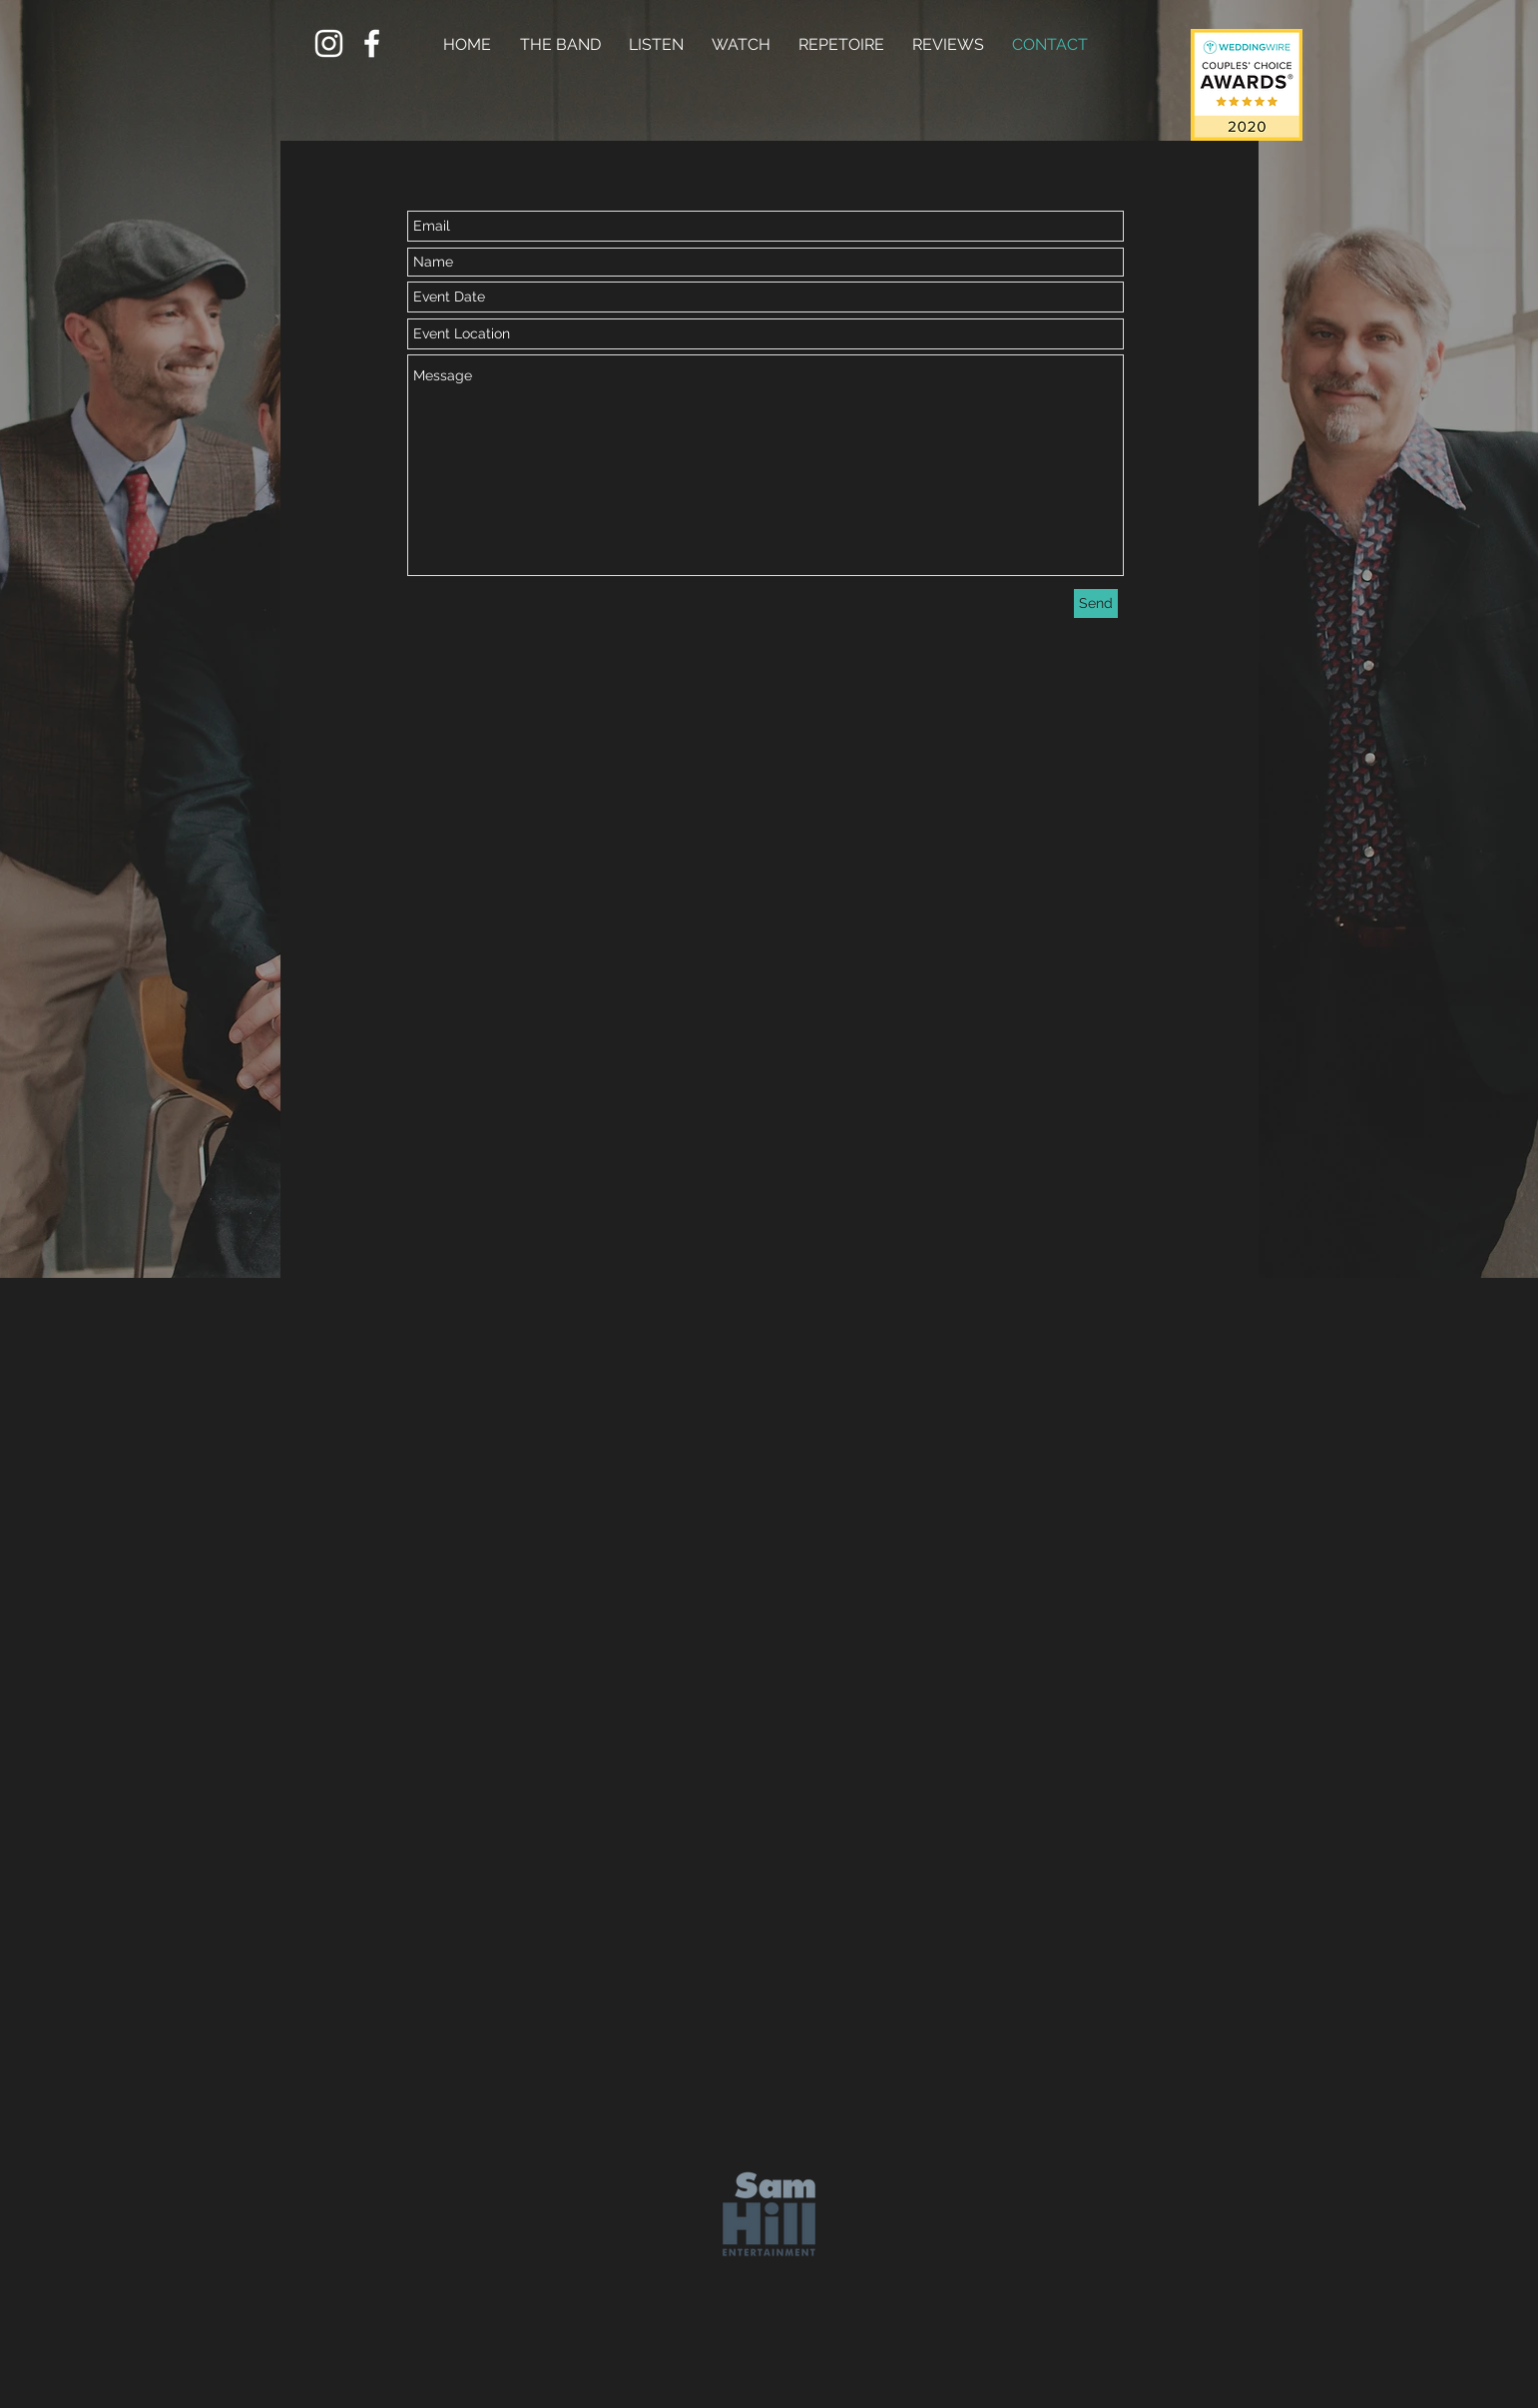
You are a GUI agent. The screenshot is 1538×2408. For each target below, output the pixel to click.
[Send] (1096, 603)
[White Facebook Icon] (371, 43)
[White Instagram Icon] (328, 43)
